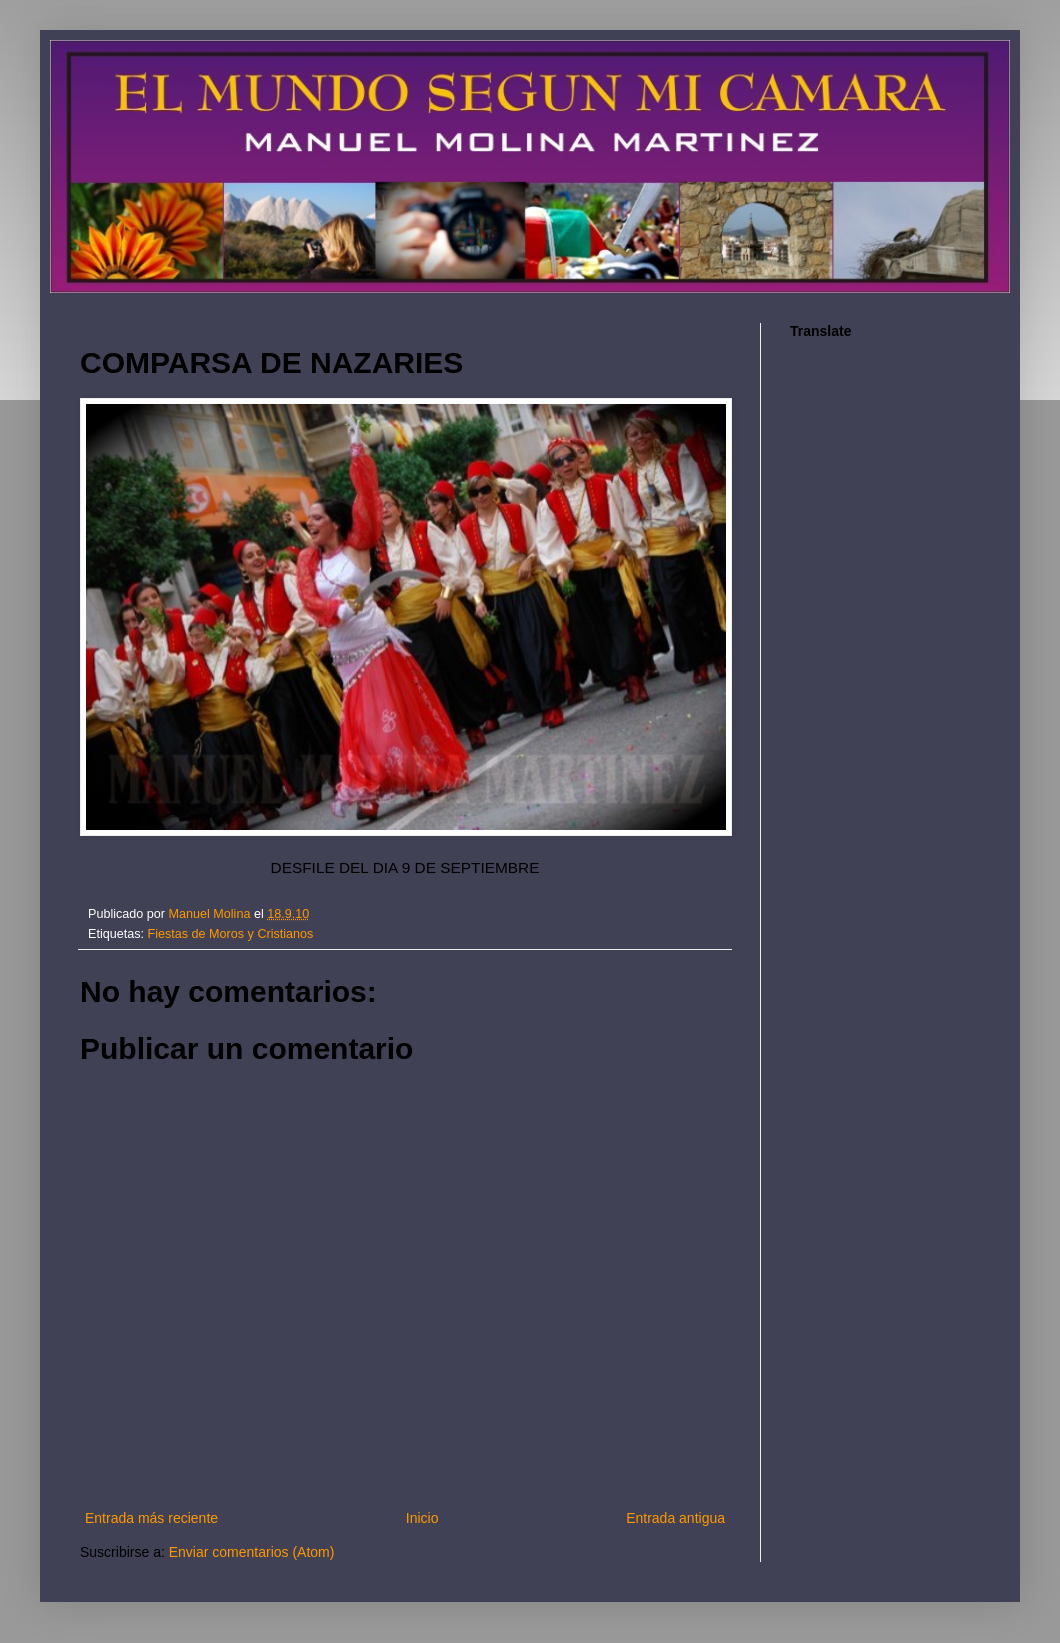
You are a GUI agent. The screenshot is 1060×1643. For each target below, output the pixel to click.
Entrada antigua (675, 1518)
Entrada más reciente (151, 1518)
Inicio (422, 1518)
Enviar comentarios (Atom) (252, 1552)
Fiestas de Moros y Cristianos (231, 934)
